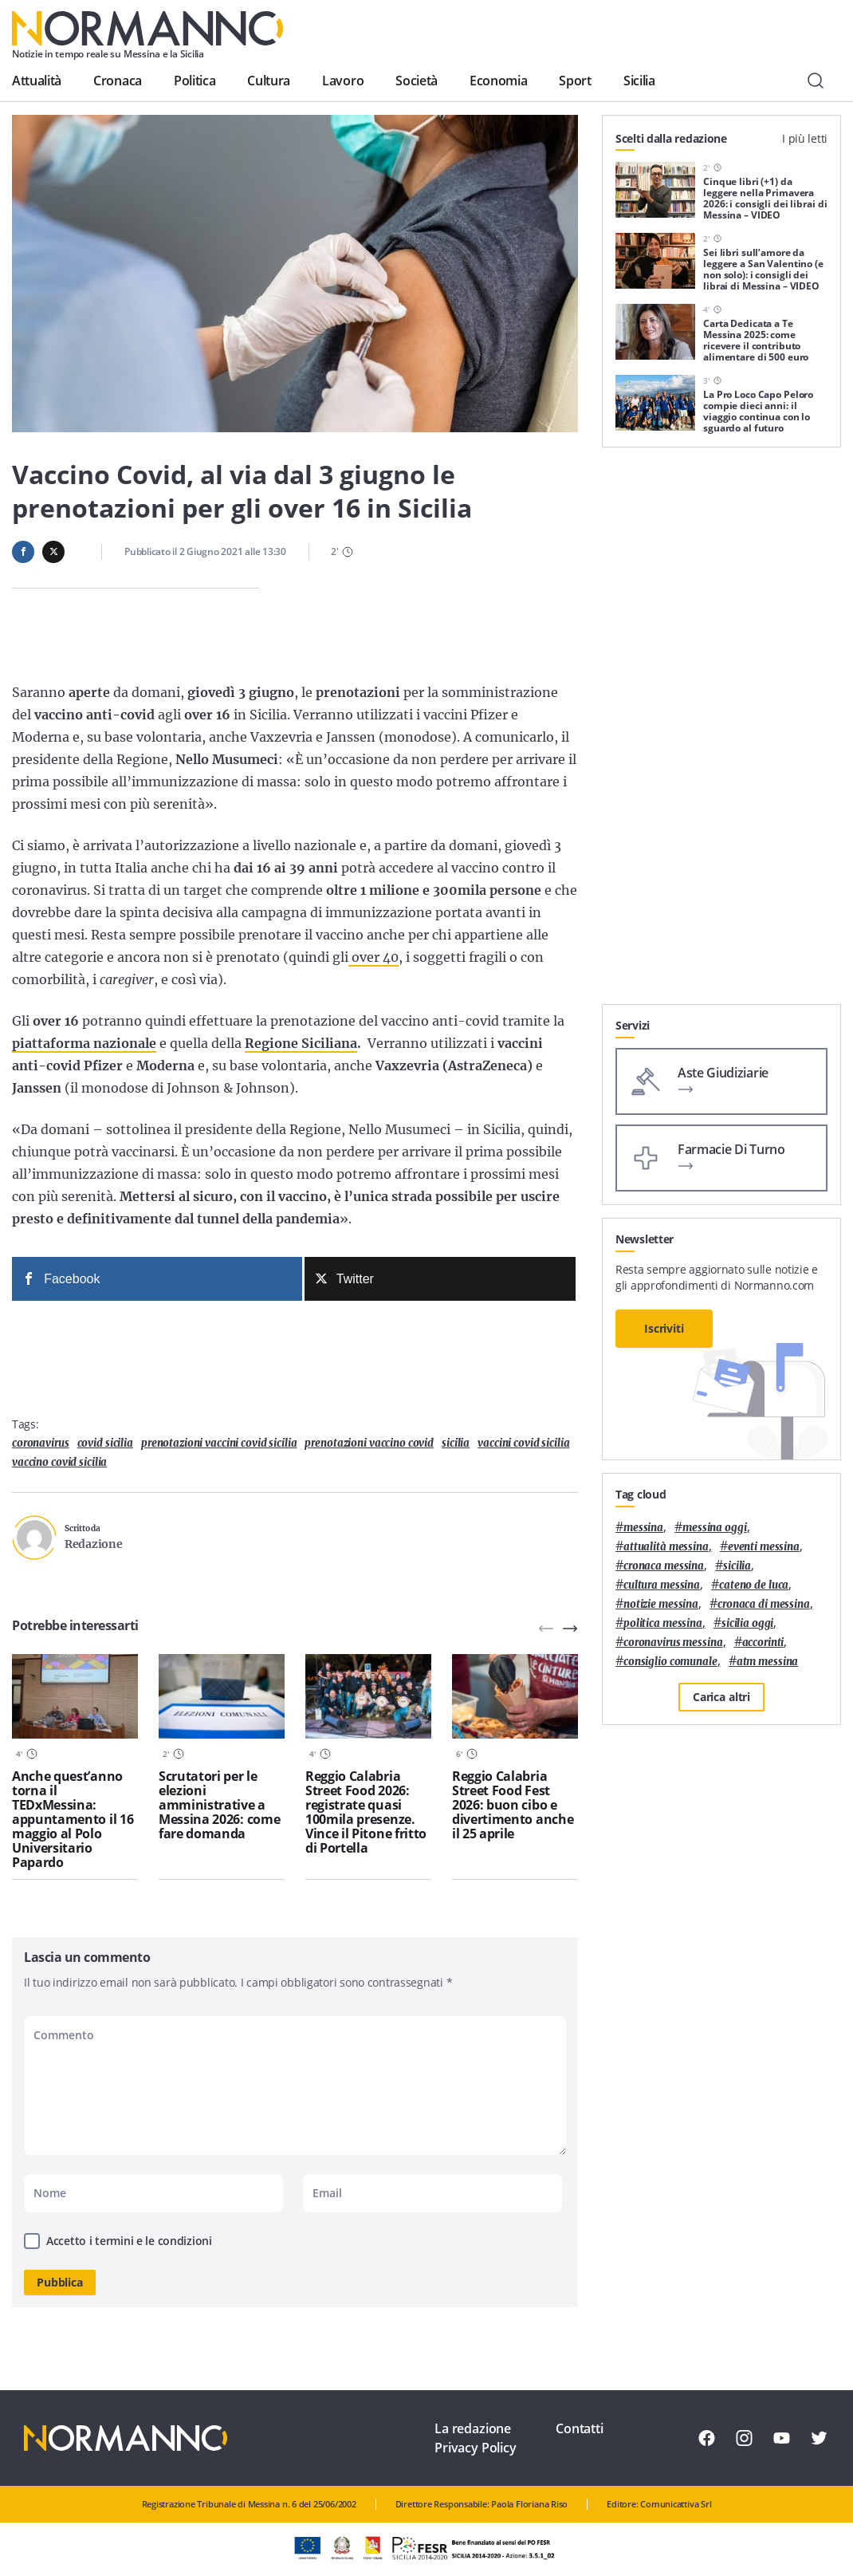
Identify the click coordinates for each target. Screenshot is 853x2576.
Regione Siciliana (301, 1043)
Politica (194, 80)
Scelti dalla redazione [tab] (671, 138)
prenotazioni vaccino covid (369, 1443)
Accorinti (763, 1642)
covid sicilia (105, 1443)
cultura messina (661, 1585)
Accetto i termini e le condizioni (129, 2240)
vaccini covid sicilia (523, 1443)
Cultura (268, 80)
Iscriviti (664, 1328)
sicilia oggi (747, 1623)
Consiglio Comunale (670, 1661)
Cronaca (117, 80)
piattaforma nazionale (84, 1043)
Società (416, 80)
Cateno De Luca (753, 1585)
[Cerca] (815, 80)
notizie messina (660, 1604)
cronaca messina (663, 1566)
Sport (575, 80)
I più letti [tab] (804, 138)
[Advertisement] (721, 904)
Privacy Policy (475, 2447)
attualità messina (666, 1547)
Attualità (36, 80)
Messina (643, 1527)
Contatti (579, 2428)
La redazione (472, 2428)
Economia (498, 80)
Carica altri (721, 1696)
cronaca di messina (763, 1604)
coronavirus (40, 1443)
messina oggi (714, 1527)
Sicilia (639, 80)
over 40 (373, 957)
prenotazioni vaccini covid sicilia (219, 1443)
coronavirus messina (673, 1642)
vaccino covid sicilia (59, 1462)
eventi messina (764, 1547)
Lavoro (343, 80)
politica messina (662, 1623)
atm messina (768, 1661)
